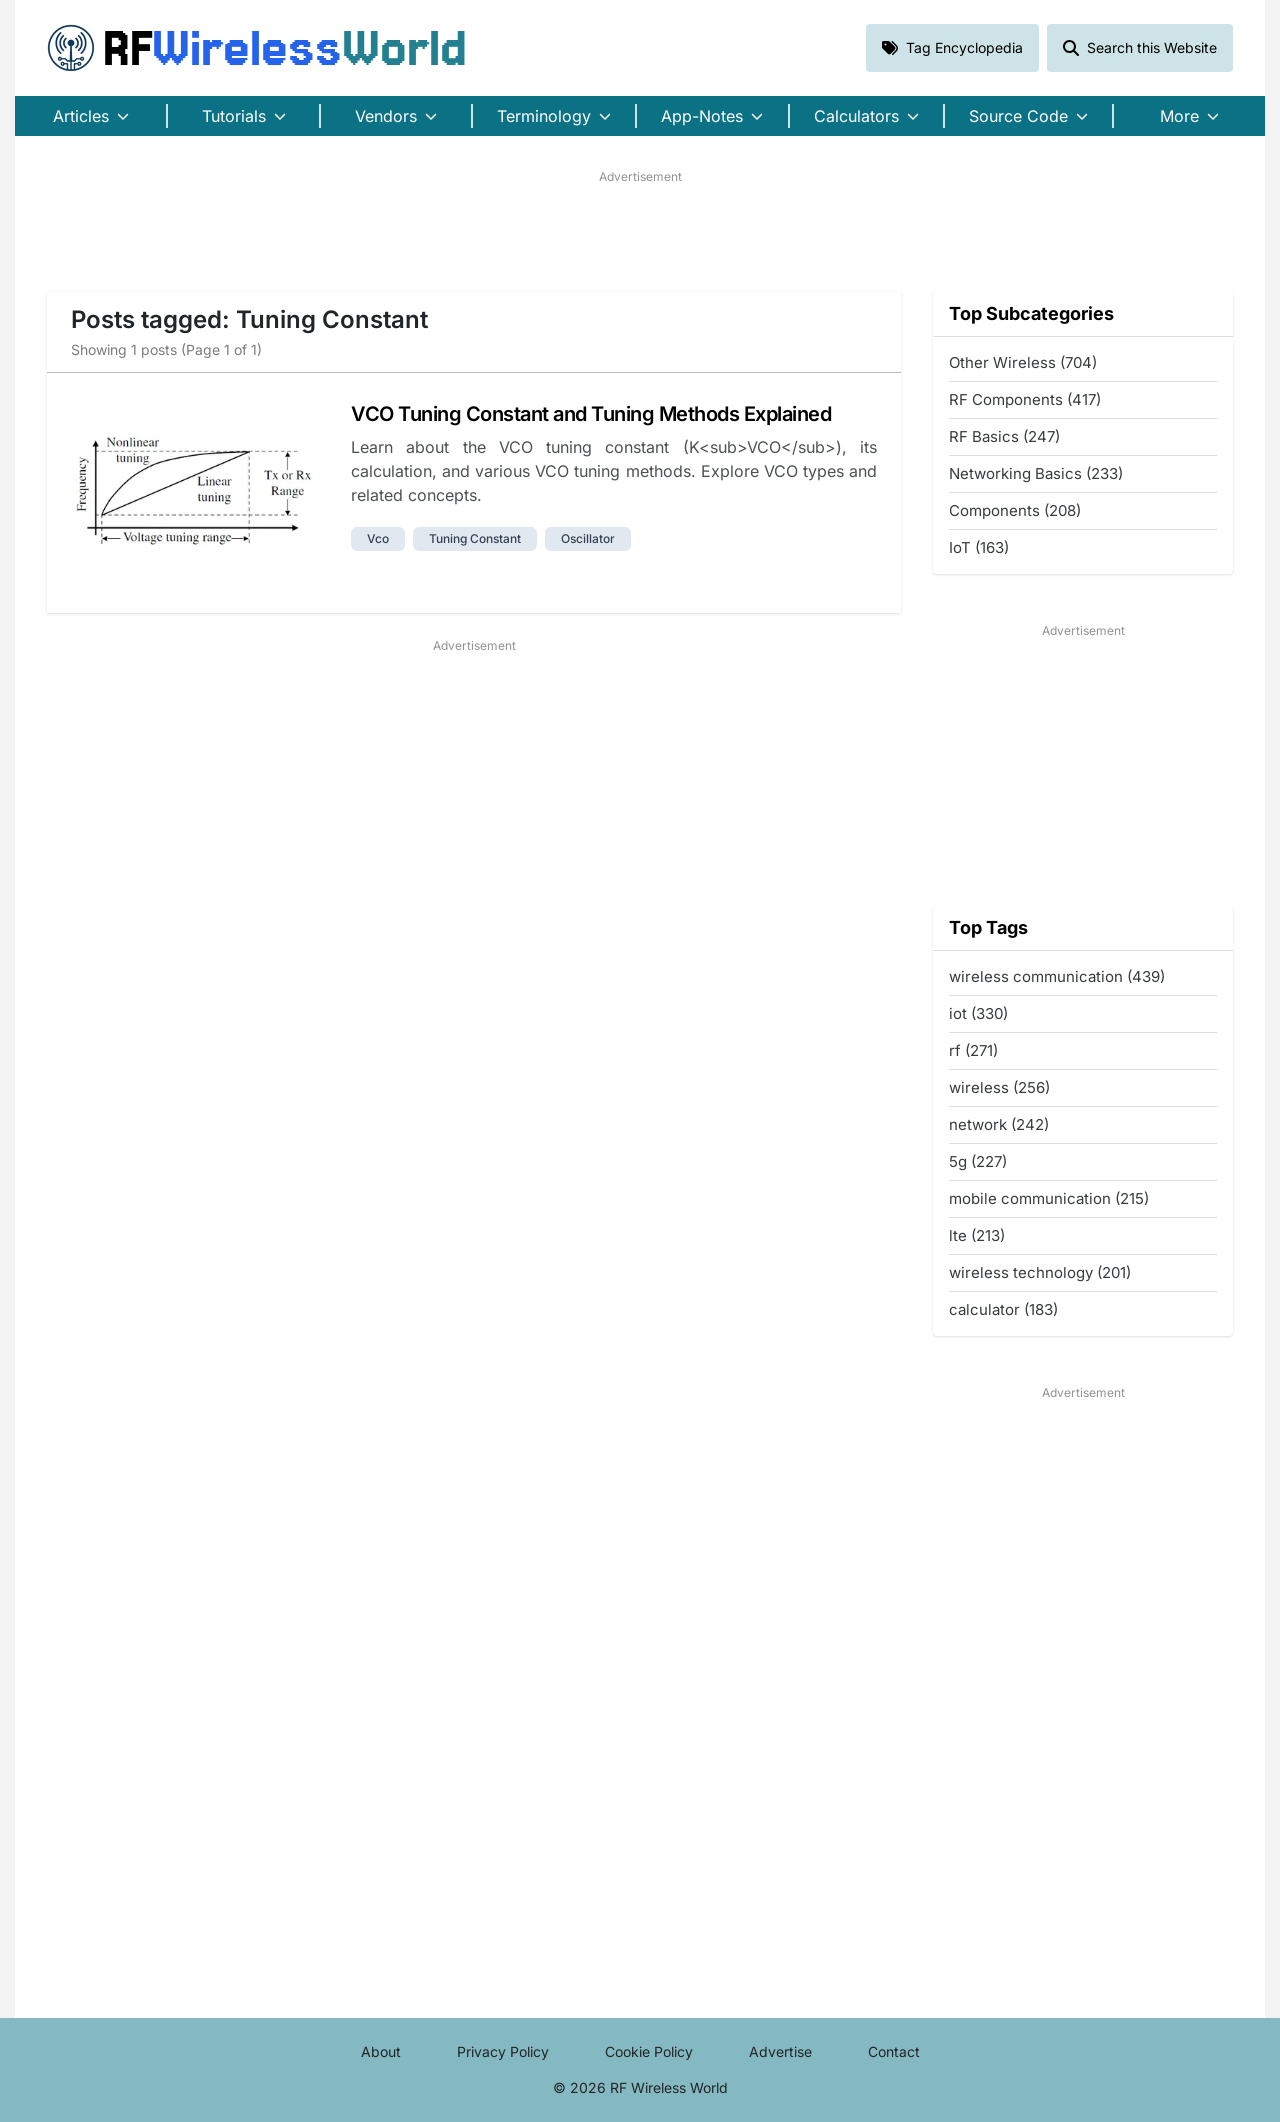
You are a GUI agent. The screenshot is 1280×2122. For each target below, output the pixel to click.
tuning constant (475, 538)
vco (378, 538)
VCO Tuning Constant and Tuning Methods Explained (591, 414)
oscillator (588, 538)
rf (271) (973, 1050)
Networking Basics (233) (1036, 473)
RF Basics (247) (1004, 436)
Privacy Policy (503, 2051)
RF (257, 48)
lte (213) (977, 1235)
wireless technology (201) (1040, 1272)
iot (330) (978, 1013)
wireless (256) (999, 1087)
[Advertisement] (640, 231)
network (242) (999, 1124)
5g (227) (978, 1161)
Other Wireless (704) (1023, 362)
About (381, 2051)
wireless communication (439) (1057, 976)
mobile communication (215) (1049, 1198)
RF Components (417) (1025, 399)
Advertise (780, 2051)
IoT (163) (979, 547)
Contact (894, 2051)
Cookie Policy (649, 2051)
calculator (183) (1003, 1309)
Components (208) (1015, 510)
